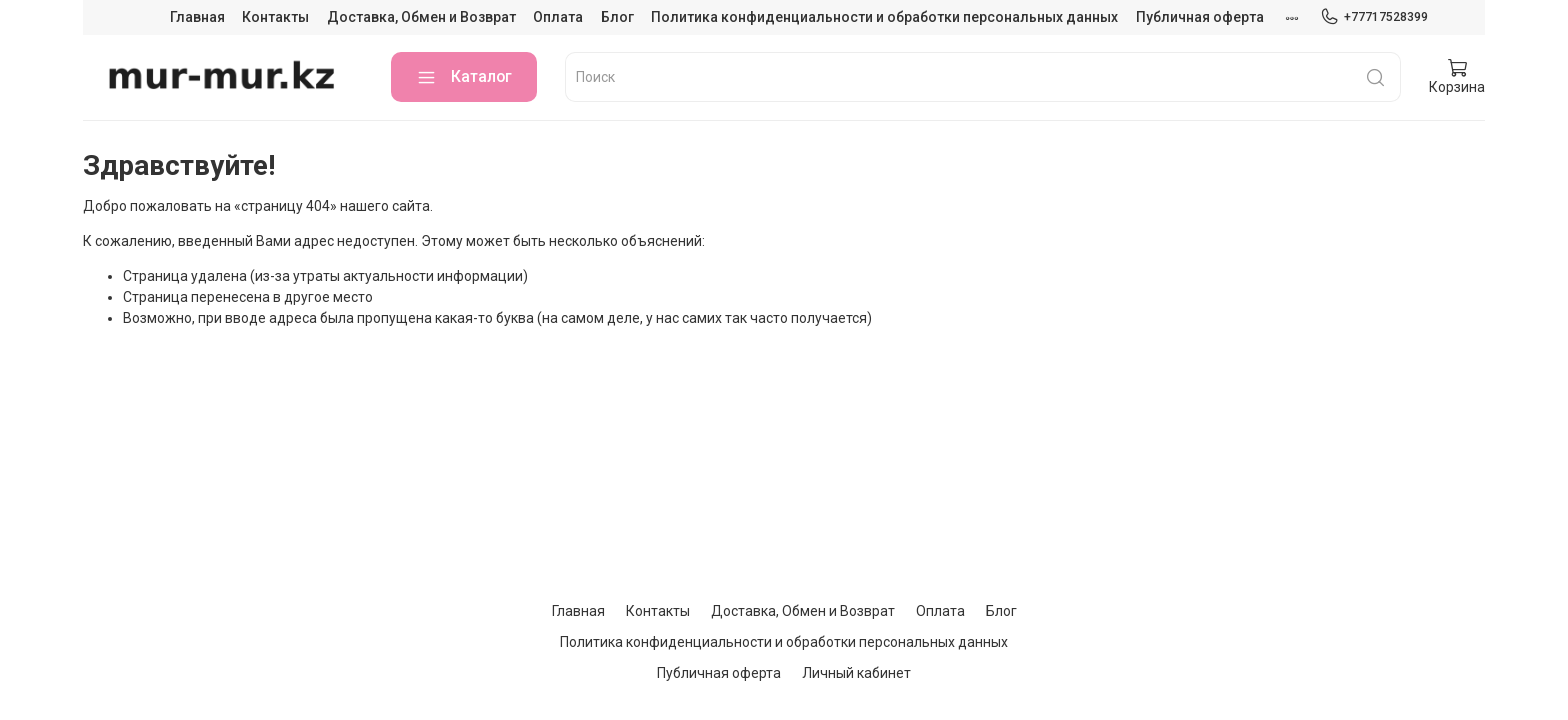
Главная (197, 17)
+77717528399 (1374, 17)
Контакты (275, 17)
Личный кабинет (856, 673)
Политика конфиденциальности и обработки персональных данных (884, 17)
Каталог (464, 77)
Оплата (558, 17)
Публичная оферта (1200, 17)
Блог (617, 17)
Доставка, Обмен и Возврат (421, 17)
